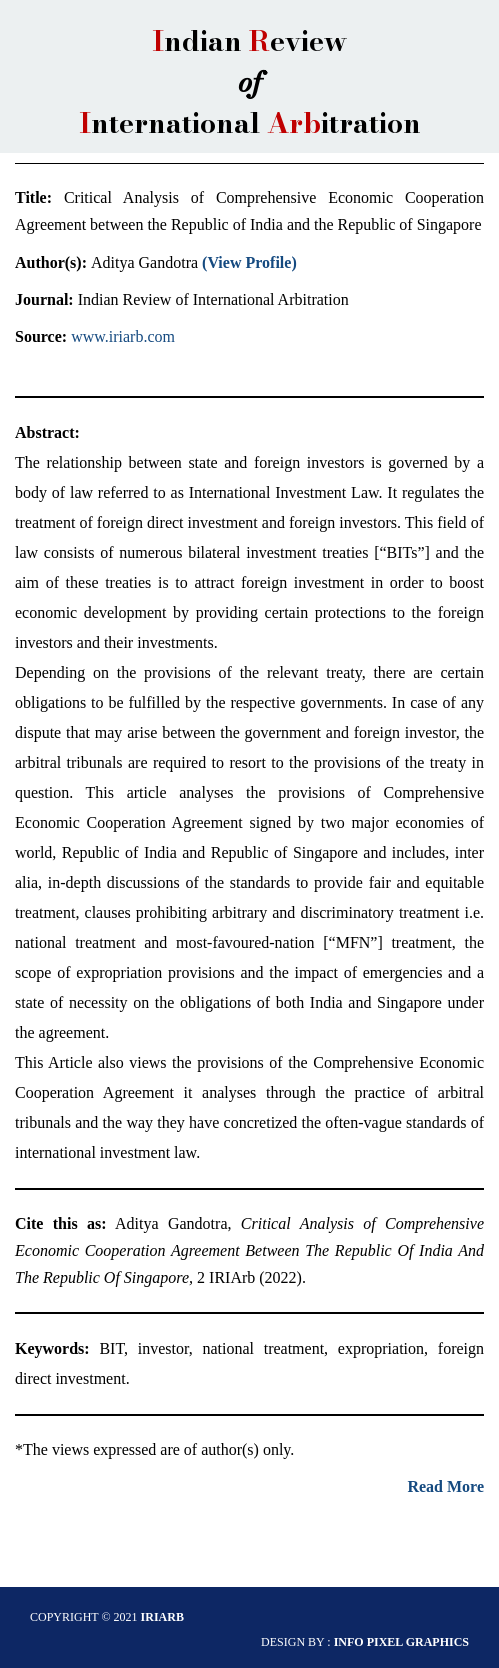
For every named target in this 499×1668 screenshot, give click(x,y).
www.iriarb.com (123, 336)
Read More (445, 1486)
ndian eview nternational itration (250, 81)
